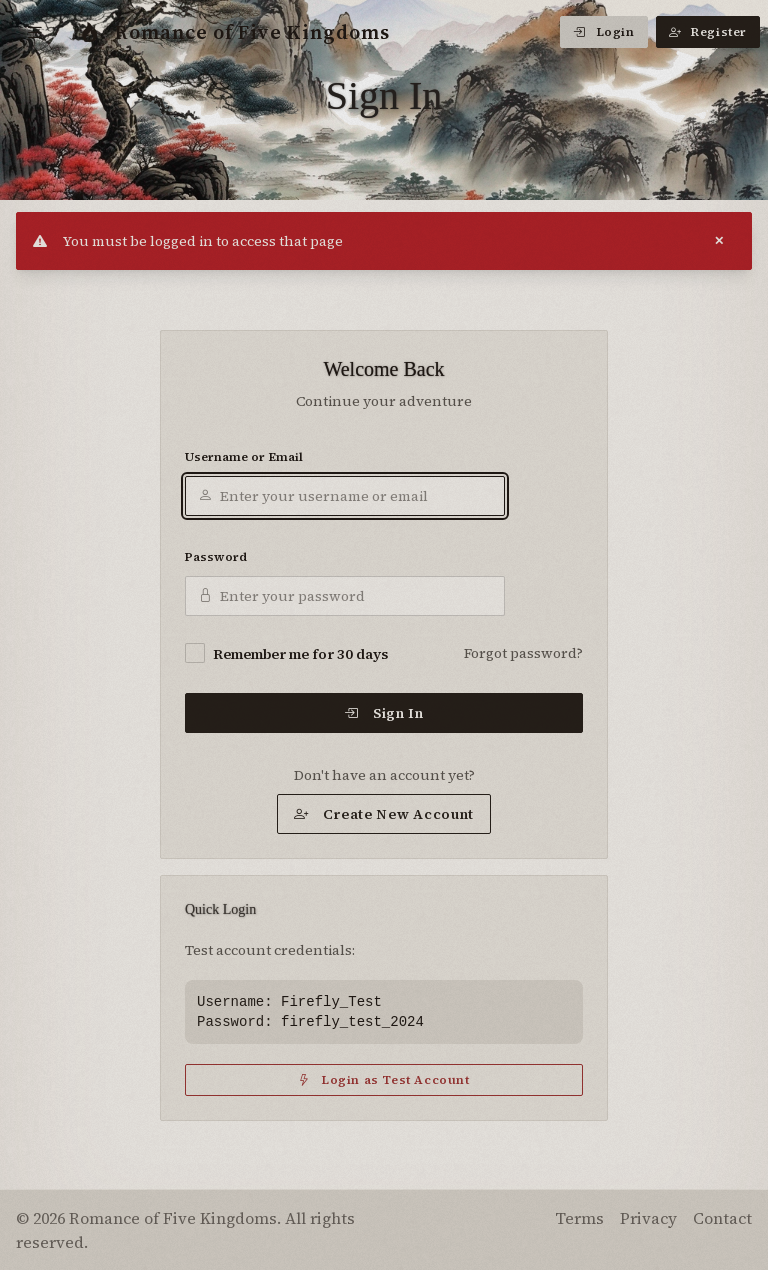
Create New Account (384, 814)
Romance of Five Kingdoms (235, 32)
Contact (722, 1218)
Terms (579, 1218)
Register (708, 32)
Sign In (384, 713)
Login (604, 32)
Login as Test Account (383, 1080)
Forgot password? (523, 653)
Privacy (648, 1218)
